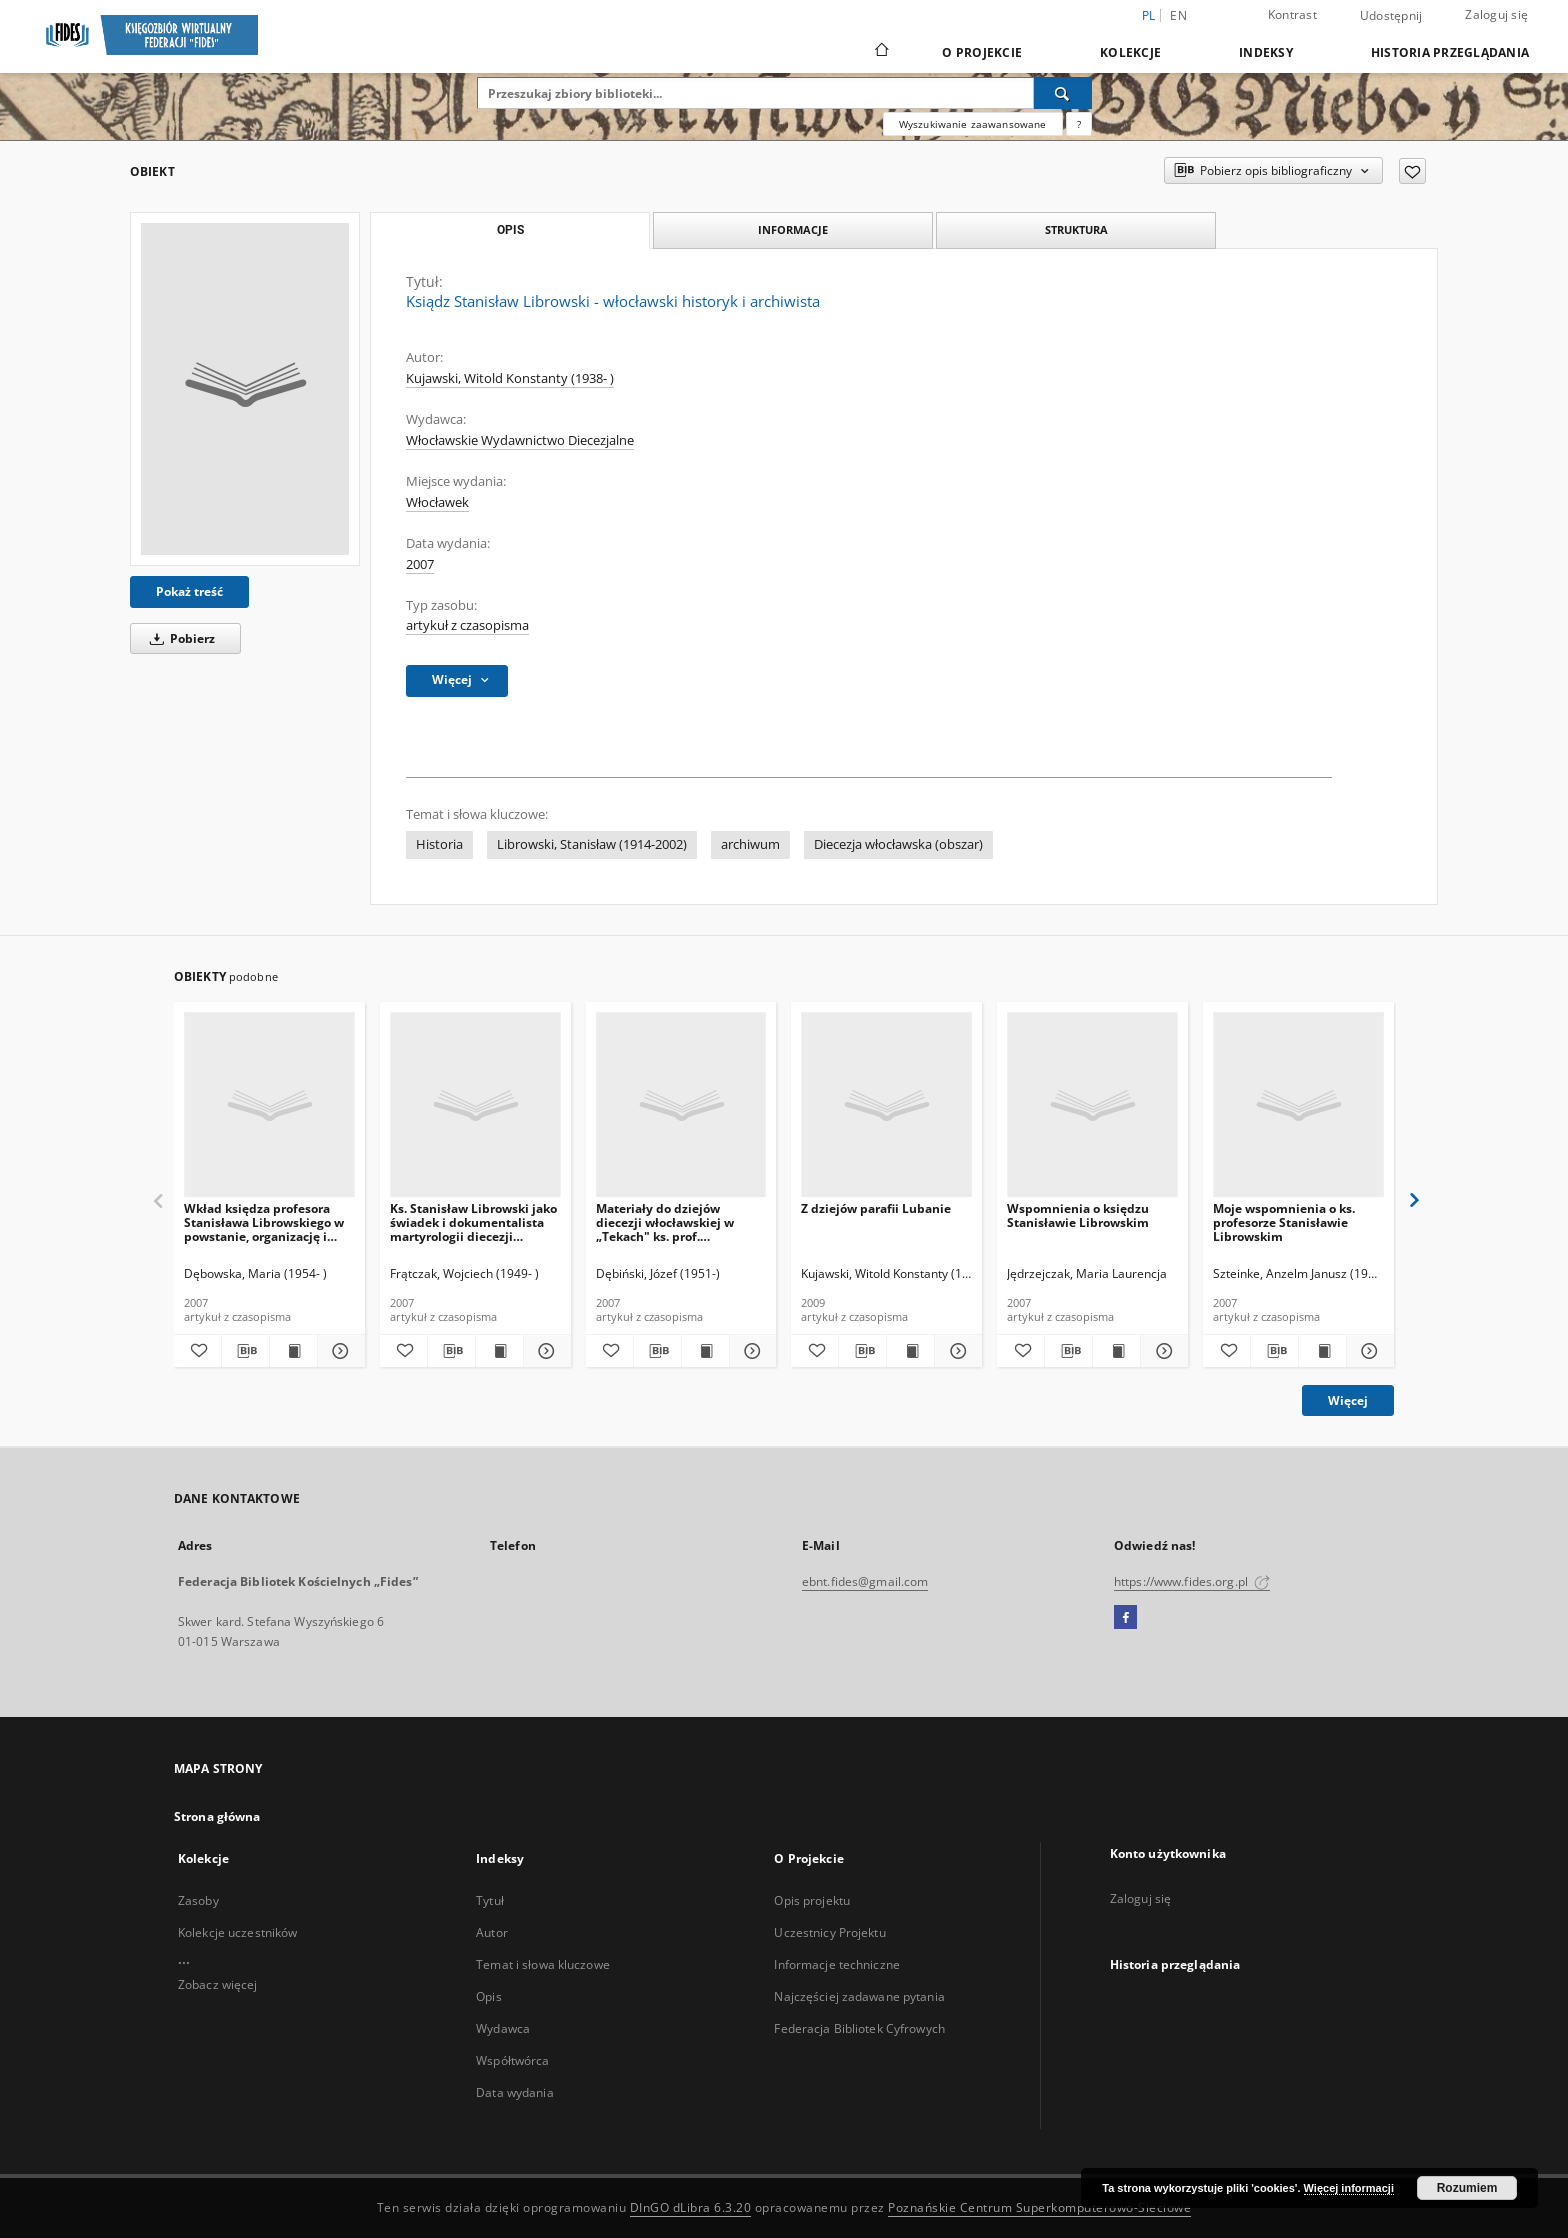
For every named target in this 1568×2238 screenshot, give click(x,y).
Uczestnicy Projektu (829, 1932)
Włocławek (437, 502)
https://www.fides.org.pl (1192, 1581)
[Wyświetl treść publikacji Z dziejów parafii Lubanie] (910, 1351)
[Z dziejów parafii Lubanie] (886, 1105)
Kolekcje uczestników (237, 1932)
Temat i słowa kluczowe (543, 1964)
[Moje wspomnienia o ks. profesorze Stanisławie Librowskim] (1298, 1105)
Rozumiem (1467, 2188)
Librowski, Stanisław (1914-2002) (592, 844)
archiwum (750, 844)
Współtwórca (512, 2060)
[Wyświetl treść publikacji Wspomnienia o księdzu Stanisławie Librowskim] (1116, 1351)
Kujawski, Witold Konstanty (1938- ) (510, 378)
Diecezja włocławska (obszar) (898, 844)
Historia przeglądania (1450, 52)
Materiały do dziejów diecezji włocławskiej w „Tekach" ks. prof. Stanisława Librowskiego (669, 1222)
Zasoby (198, 1900)
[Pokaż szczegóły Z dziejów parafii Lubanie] (955, 1351)
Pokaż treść (189, 591)
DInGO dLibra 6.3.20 (691, 2207)
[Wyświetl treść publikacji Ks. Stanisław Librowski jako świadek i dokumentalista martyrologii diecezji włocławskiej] (499, 1351)
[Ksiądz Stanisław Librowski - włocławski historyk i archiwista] (245, 389)
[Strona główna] (880, 52)
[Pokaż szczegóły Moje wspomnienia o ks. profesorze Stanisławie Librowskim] (1367, 1351)
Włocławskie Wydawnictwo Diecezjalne (520, 440)
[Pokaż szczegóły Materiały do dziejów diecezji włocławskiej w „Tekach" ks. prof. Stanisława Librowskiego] (750, 1351)
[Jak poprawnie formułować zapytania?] (1079, 124)
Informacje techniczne (837, 1964)
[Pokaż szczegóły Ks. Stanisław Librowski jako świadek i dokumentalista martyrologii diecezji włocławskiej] (544, 1351)
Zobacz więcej (218, 1984)
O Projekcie (982, 52)
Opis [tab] (510, 230)
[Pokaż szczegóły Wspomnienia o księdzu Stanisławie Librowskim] (1161, 1351)
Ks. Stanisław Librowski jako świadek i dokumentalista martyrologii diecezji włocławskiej (473, 1222)
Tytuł (490, 1900)
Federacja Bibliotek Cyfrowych (859, 2028)
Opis (488, 1996)
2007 (420, 564)
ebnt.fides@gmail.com (865, 1581)
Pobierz (179, 638)
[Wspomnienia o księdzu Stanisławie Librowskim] (1092, 1105)
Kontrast (1292, 14)
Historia (439, 844)
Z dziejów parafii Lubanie (876, 1208)
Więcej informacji (1349, 2188)
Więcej (1348, 1400)
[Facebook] (1125, 1618)
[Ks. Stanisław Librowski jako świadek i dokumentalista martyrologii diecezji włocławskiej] (475, 1105)
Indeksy (1266, 52)
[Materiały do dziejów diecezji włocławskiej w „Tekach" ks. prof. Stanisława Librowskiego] (681, 1105)
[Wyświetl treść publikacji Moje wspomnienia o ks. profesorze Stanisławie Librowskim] (1322, 1351)
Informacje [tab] (793, 229)
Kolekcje (1130, 52)
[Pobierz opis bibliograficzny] (245, 1351)
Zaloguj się (1496, 14)
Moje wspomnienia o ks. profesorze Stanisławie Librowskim (1284, 1222)
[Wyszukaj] (1063, 93)
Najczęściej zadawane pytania (859, 1996)
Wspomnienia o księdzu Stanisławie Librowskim (1078, 1215)
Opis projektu (812, 1900)
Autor (492, 1932)
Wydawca (503, 2028)
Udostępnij (1391, 16)
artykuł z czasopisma (467, 625)
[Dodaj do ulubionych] (1412, 171)
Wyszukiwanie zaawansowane (973, 124)
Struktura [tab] (1076, 229)
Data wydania (514, 2092)
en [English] (1178, 15)
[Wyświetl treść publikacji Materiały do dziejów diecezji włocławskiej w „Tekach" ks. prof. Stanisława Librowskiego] (705, 1351)
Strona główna (217, 1816)
